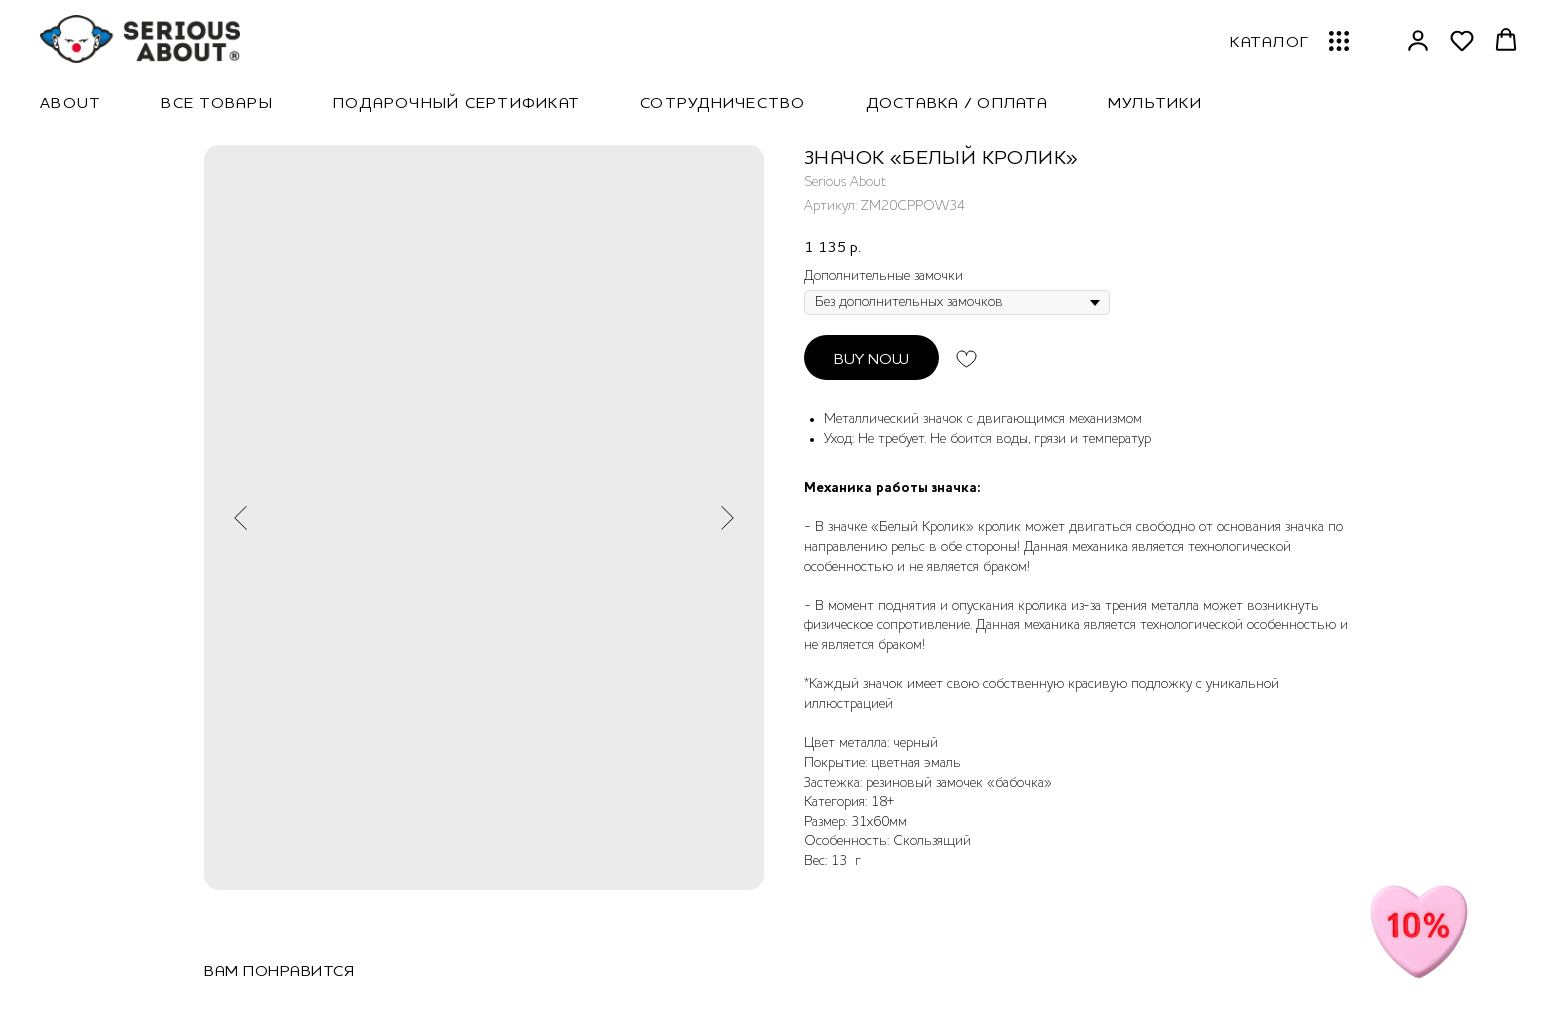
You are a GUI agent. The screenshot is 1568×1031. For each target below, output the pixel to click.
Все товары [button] (217, 102)
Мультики (1155, 102)
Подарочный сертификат (456, 102)
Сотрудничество (723, 102)
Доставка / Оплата (957, 102)
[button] (1418, 40)
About (70, 102)
